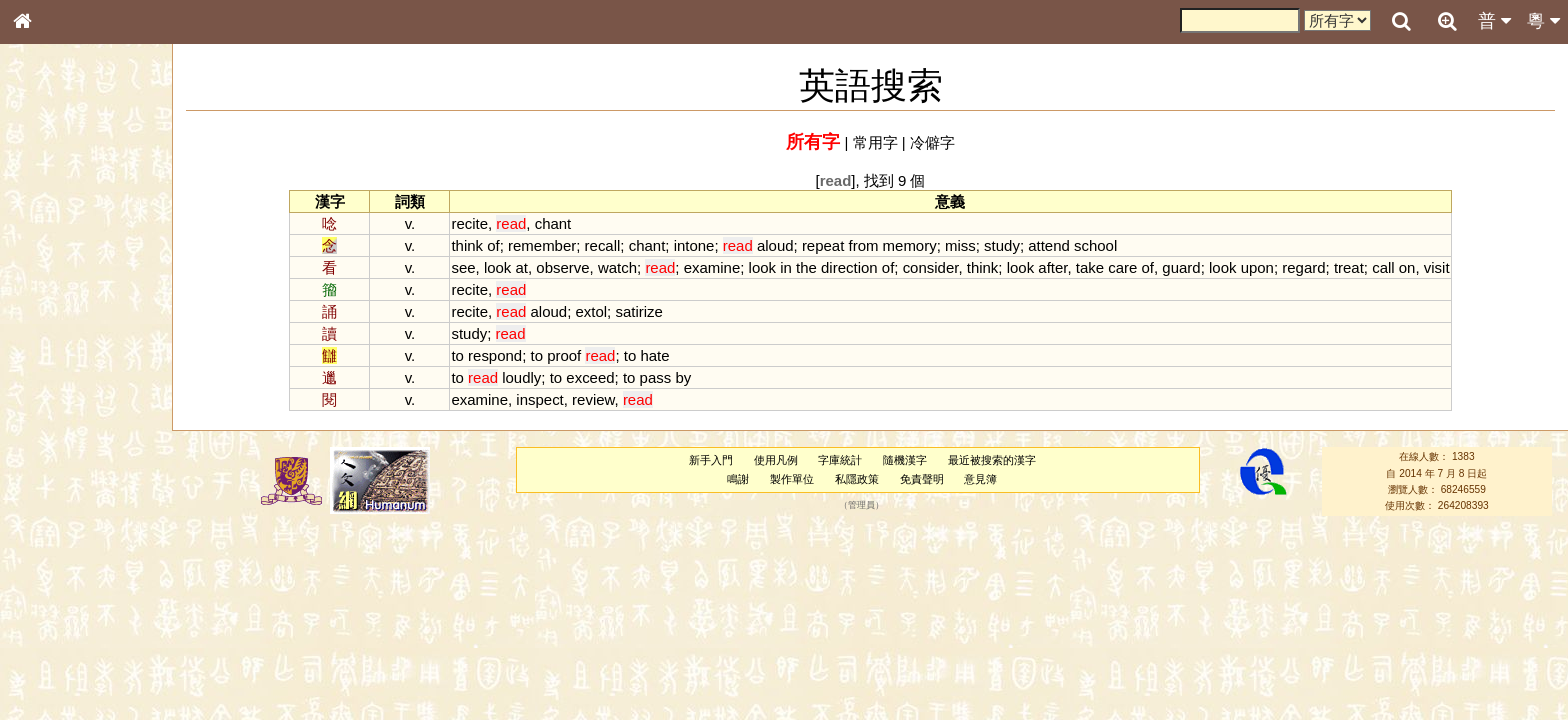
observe (562, 267)
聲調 (95, 526)
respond (495, 355)
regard (1303, 267)
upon (1257, 267)
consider (931, 267)
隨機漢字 (905, 460)
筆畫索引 (49, 285)
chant (553, 223)
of (493, 245)
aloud (775, 245)
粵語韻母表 (55, 429)
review (593, 399)
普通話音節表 (61, 544)
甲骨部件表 (55, 303)
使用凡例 (776, 460)
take (1090, 267)
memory (910, 245)
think (467, 245)
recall (603, 245)
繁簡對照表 (55, 669)
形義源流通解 (61, 340)
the (806, 267)
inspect (539, 399)
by (683, 377)
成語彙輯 (49, 651)
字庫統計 (840, 460)
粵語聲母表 (55, 410)
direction (849, 267)
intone (694, 245)
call (1383, 267)
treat (1349, 267)
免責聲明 (922, 479)
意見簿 (980, 479)
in (786, 267)
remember (542, 245)
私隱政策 (857, 479)
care (1122, 267)
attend (1049, 245)
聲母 (40, 526)
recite (469, 223)
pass (656, 377)
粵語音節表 (55, 392)
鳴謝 (738, 479)
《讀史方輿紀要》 (73, 633)
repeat (823, 245)
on (1407, 267)
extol (591, 311)
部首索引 (49, 267)
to (457, 355)
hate (654, 355)
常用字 (875, 142)
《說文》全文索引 (73, 615)
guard (1181, 267)
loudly (521, 377)
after (1052, 267)
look (497, 267)
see (463, 267)
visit (1437, 267)
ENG (88, 220)
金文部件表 (55, 322)
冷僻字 (932, 142)
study (1002, 245)
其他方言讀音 (61, 562)
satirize (638, 311)
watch (617, 267)
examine (712, 267)
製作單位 (792, 479)
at (522, 267)
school (1095, 245)
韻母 (68, 526)
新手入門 (711, 460)
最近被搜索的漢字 (992, 460)
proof (564, 355)
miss (960, 245)
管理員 (861, 506)
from (864, 245)
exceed (590, 377)
